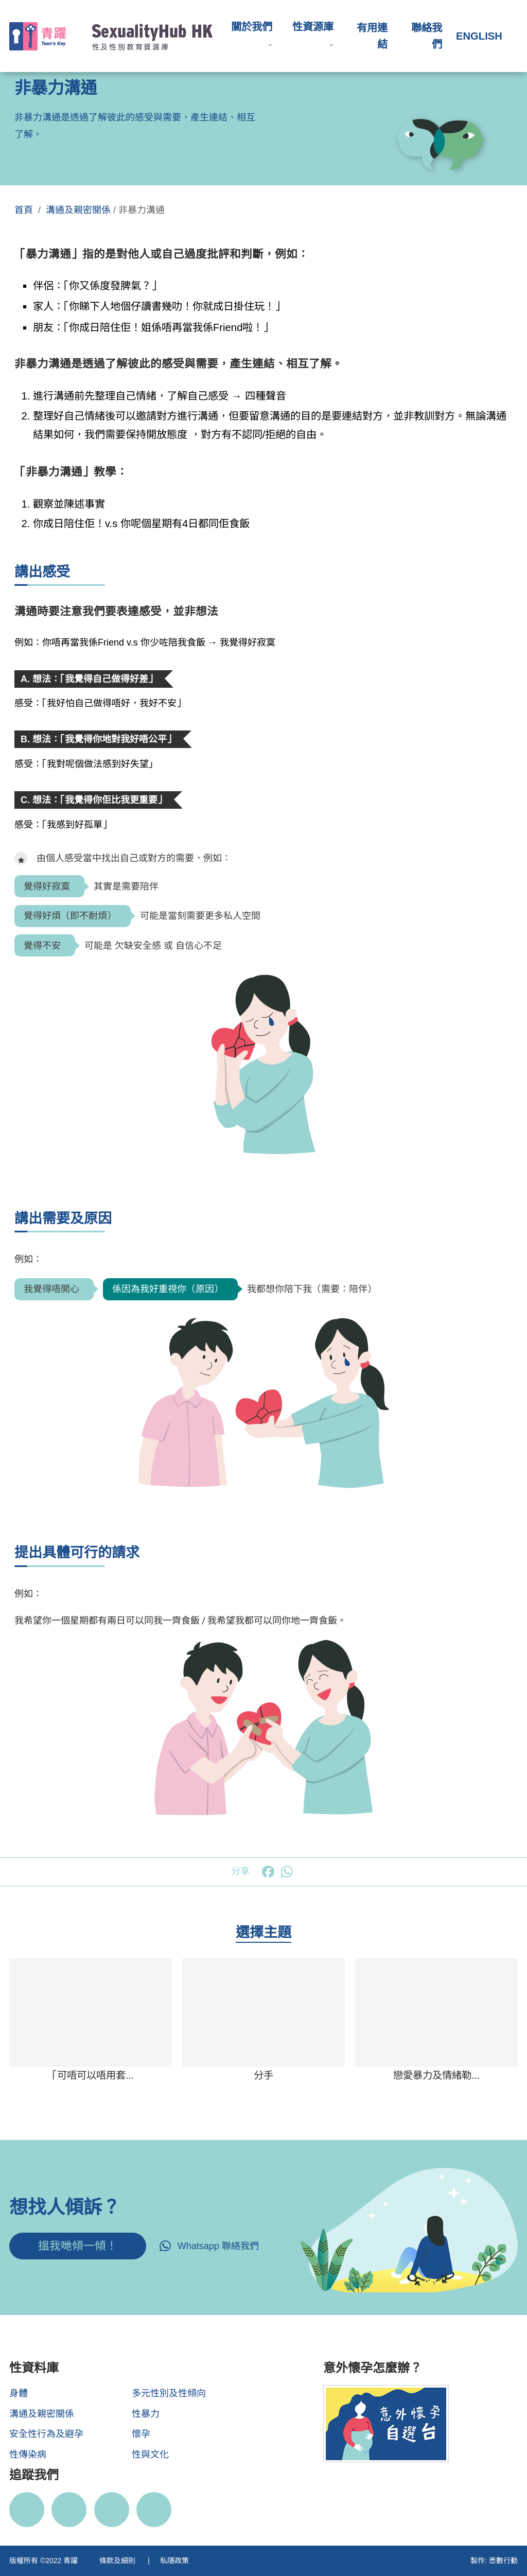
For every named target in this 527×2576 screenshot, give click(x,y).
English (479, 36)
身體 (18, 2393)
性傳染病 (27, 2454)
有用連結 (372, 36)
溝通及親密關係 (78, 210)
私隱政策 (174, 2560)
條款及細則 (118, 2560)
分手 (263, 2075)
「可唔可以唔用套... (90, 2075)
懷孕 (141, 2434)
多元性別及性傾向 (169, 2393)
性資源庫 (312, 26)
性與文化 (150, 2454)
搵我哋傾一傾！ (77, 2245)
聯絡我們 (426, 36)
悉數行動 (503, 2560)
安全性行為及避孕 (46, 2434)
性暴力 (146, 2414)
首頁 (23, 210)
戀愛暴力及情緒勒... (436, 2075)
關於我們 (251, 26)
